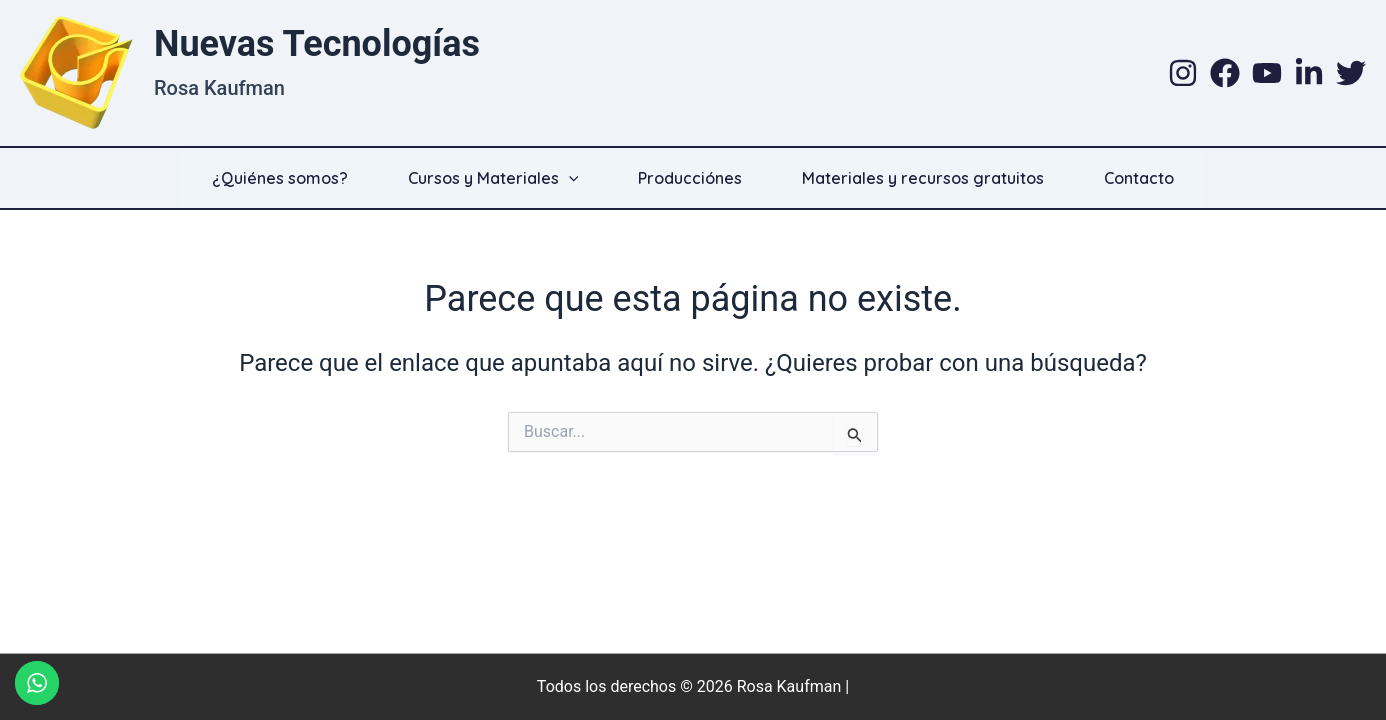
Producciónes (690, 178)
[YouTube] (1267, 73)
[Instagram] (1183, 73)
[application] (569, 178)
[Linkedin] (1309, 73)
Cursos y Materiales (493, 178)
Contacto (1139, 178)
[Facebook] (1225, 73)
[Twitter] (1351, 73)
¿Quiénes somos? (280, 178)
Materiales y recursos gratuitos (923, 178)
